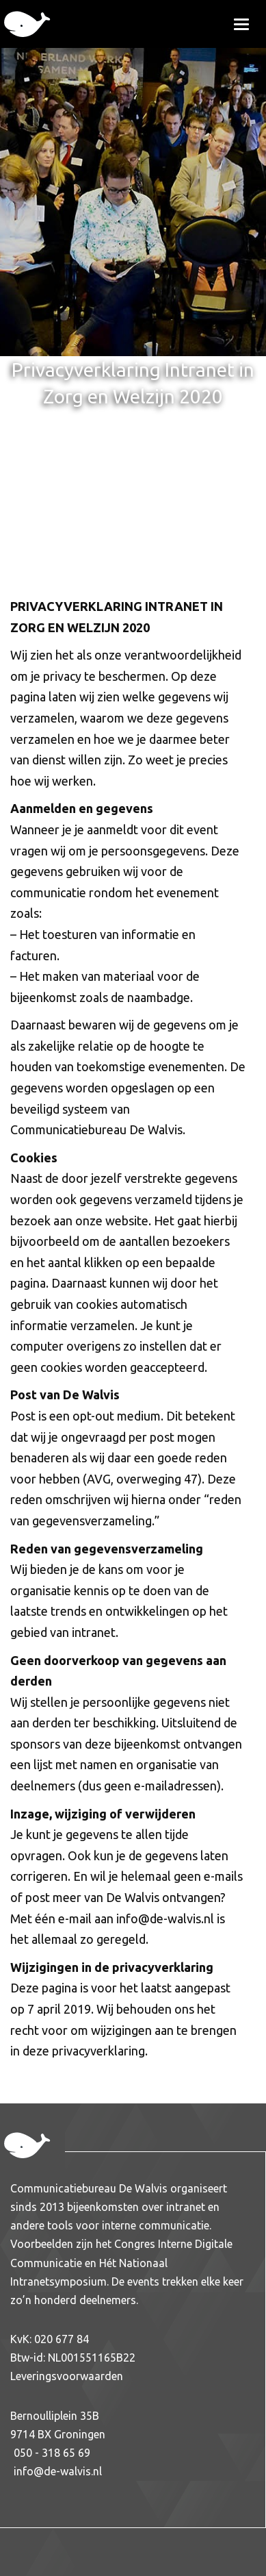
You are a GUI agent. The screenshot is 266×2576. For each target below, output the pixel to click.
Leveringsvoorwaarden (66, 2376)
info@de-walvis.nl (58, 2471)
